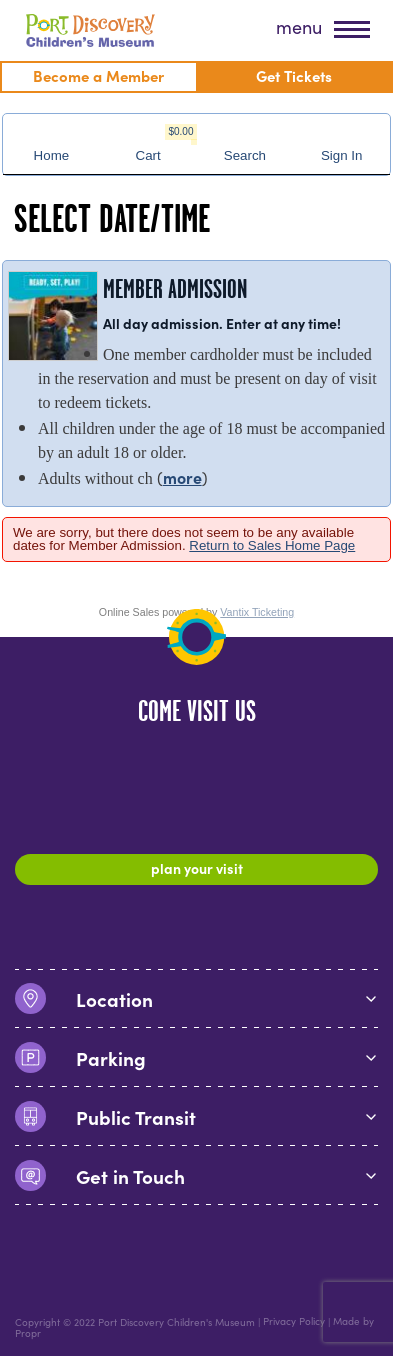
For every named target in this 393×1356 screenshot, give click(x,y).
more (182, 477)
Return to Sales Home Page (272, 545)
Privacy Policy (294, 1322)
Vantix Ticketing (257, 612)
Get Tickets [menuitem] (294, 75)
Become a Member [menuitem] (98, 75)
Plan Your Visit (197, 868)
